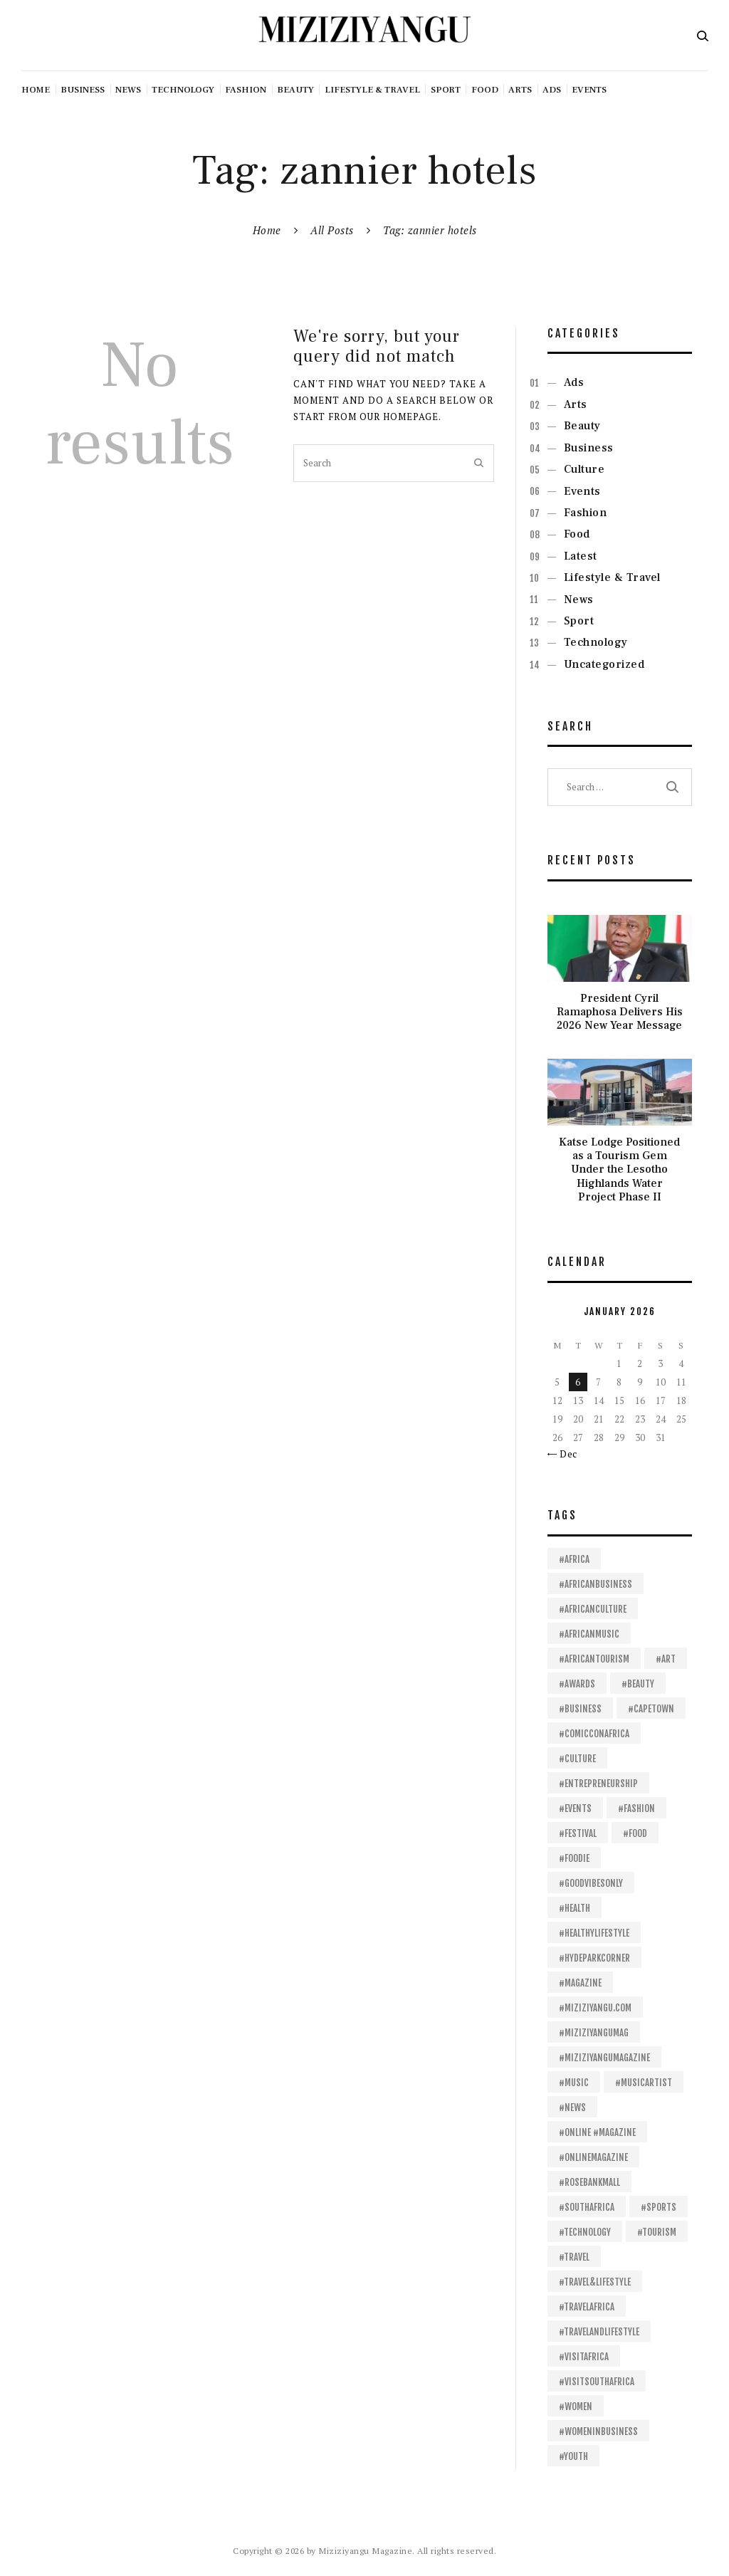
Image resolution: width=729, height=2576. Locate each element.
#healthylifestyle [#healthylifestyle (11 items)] (594, 1933)
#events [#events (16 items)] (575, 1808)
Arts (575, 404)
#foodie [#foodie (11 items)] (574, 1858)
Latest (580, 556)
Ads (574, 382)
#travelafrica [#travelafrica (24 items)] (586, 2307)
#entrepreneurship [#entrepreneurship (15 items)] (598, 1783)
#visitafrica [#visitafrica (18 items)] (584, 2356)
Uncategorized (604, 664)
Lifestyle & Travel (612, 577)
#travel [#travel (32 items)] (574, 2257)
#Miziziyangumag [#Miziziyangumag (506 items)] (594, 2032)
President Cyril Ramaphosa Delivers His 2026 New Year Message (620, 1012)
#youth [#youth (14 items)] (573, 2456)
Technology (596, 642)
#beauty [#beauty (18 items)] (638, 1684)
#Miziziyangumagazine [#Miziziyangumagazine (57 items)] (604, 2057)
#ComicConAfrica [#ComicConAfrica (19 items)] (594, 1733)
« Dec (564, 1453)
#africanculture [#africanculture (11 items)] (592, 1609)
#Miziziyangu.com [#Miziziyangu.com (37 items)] (595, 2008)
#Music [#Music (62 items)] (574, 2082)
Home (267, 230)
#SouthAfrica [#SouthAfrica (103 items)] (586, 2207)
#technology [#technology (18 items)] (585, 2232)
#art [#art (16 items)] (666, 1659)
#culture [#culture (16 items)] (577, 1758)
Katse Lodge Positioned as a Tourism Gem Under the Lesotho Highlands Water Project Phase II (619, 1170)
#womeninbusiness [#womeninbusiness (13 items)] (598, 2431)
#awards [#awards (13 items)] (577, 1684)
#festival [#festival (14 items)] (578, 1833)
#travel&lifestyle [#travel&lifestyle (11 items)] (595, 2282)
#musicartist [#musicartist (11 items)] (643, 2082)
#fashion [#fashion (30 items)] (636, 1808)
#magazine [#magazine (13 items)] (580, 1983)
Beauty (582, 426)
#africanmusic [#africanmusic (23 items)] (589, 1634)
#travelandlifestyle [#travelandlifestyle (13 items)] (599, 2331)
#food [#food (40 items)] (635, 1833)
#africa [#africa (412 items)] (574, 1559)
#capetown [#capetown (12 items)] (651, 1708)
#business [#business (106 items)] (580, 1708)
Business (589, 448)
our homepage (399, 416)
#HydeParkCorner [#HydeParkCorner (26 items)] (594, 1958)
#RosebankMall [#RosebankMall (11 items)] (589, 2182)
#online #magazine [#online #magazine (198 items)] (597, 2132)
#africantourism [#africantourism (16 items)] (594, 1659)
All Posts (332, 230)
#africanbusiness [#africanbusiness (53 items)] (595, 1584)
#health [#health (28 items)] (574, 1908)
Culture (584, 469)
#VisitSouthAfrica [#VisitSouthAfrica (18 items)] (596, 2381)
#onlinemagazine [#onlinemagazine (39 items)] (593, 2157)
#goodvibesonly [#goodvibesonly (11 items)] (591, 1883)
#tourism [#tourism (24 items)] (656, 2232)
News (579, 599)
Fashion (585, 513)
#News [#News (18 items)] (572, 2107)
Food (577, 534)
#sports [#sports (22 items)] (658, 2207)
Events (582, 491)
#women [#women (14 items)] (575, 2406)
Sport (579, 621)
